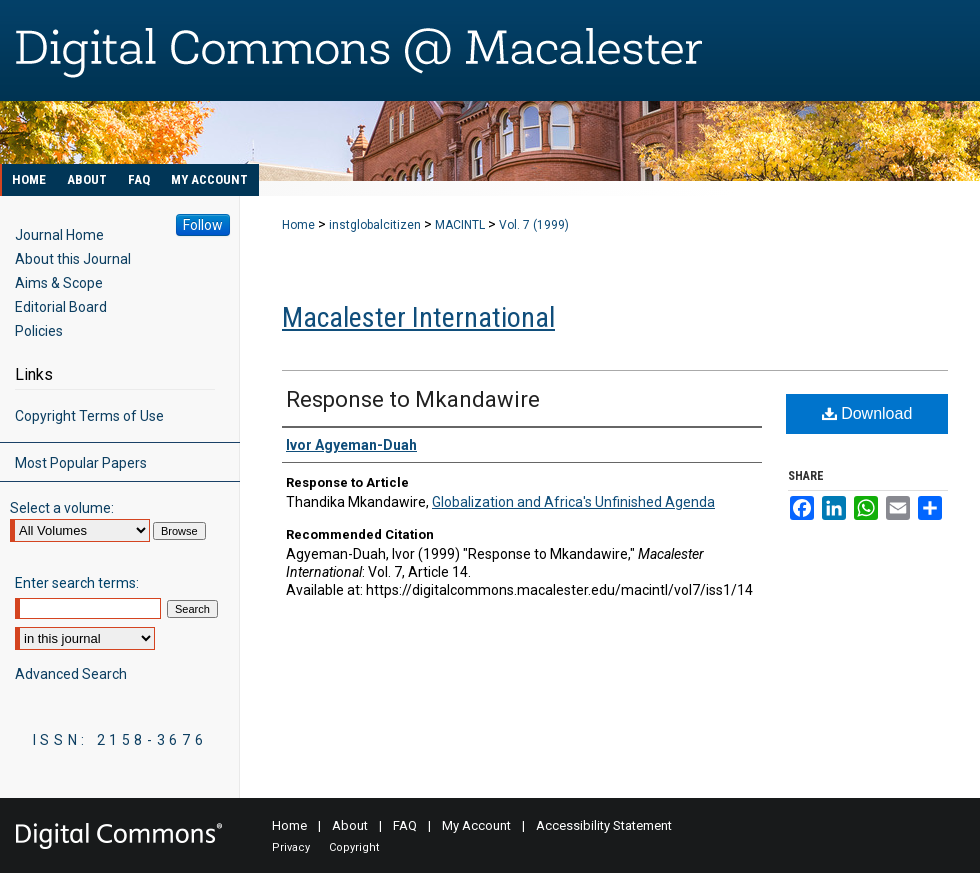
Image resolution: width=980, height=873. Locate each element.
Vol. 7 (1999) (534, 225)
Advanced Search (71, 674)
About (350, 825)
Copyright (354, 847)
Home (298, 225)
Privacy (291, 847)
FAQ (405, 825)
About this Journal (73, 259)
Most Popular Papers (81, 463)
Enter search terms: (77, 583)
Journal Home (59, 235)
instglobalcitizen (375, 225)
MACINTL (460, 225)
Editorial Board (61, 307)
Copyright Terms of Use (89, 416)
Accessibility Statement (604, 825)
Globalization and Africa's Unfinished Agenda (573, 502)
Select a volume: (62, 508)
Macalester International (418, 317)
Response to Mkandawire (413, 399)
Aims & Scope (59, 283)
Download (867, 413)
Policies (39, 331)
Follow (203, 225)
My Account (476, 825)
